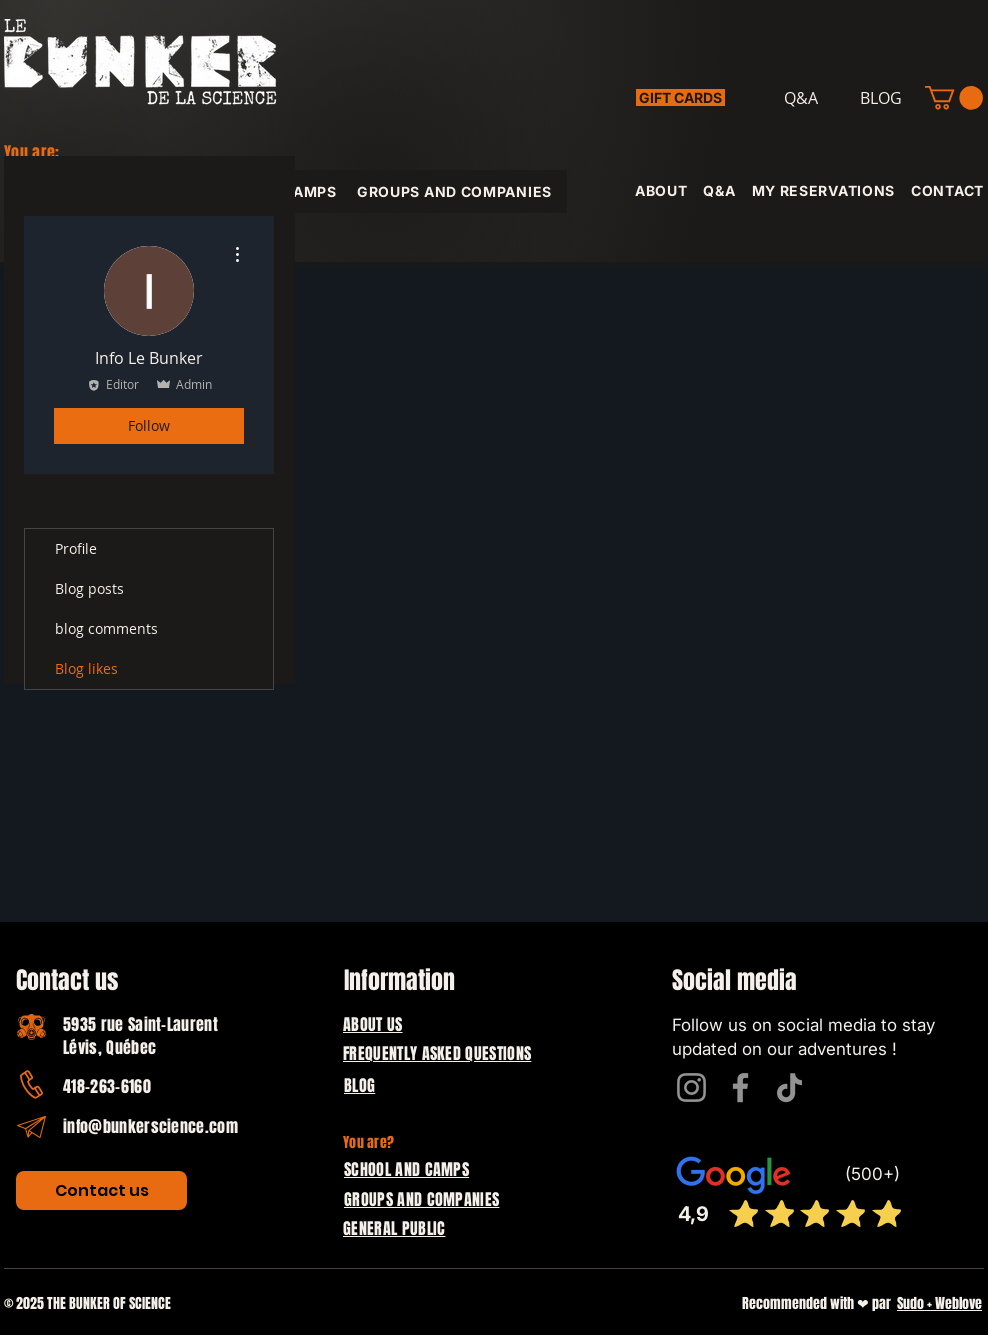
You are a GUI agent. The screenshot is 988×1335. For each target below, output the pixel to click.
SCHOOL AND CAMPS (406, 1169)
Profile (76, 548)
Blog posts (89, 588)
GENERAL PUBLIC (394, 1228)
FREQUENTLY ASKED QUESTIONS (437, 1053)
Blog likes (86, 668)
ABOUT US (373, 1024)
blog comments (106, 628)
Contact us (67, 980)
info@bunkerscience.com (150, 1126)
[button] (954, 98)
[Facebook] (740, 1087)
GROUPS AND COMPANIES (421, 1199)
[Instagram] (691, 1087)
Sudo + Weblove (939, 1303)
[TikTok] (789, 1087)
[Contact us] (101, 1190)
